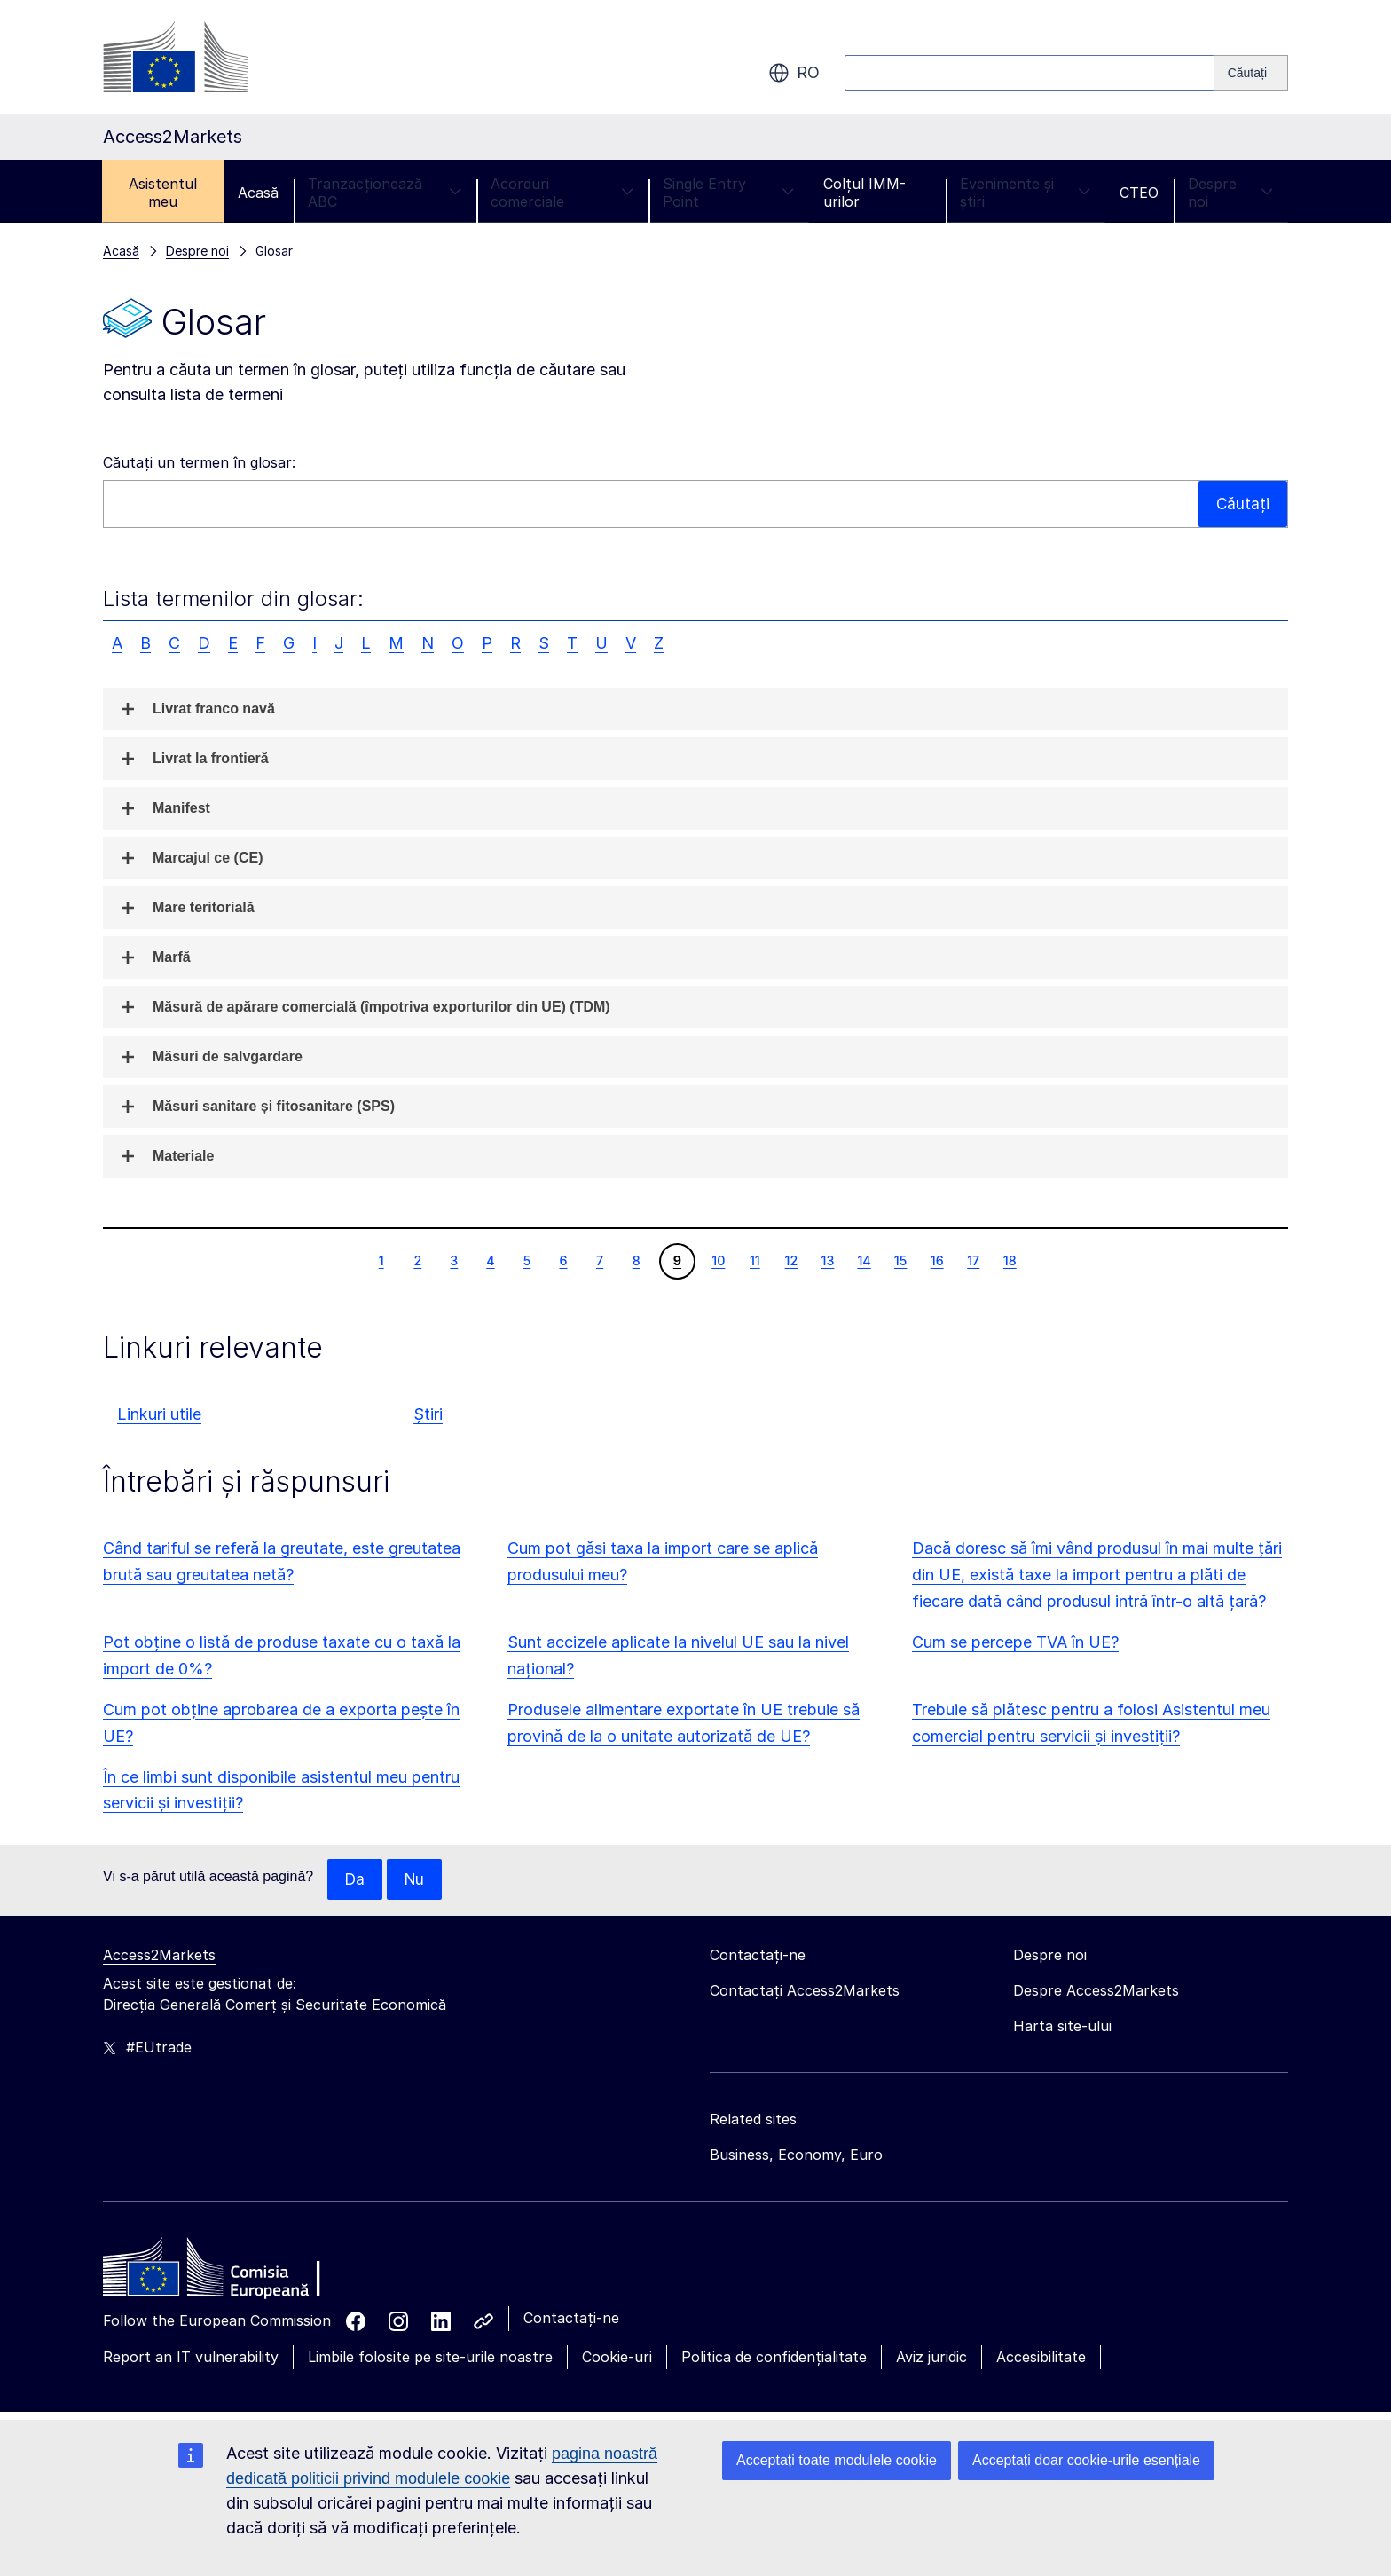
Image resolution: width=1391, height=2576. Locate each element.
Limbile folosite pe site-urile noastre (430, 2358)
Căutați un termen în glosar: (199, 462)
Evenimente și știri (1025, 192)
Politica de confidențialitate (774, 2358)
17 (972, 1260)
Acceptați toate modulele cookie (836, 2460)
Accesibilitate (1041, 2358)
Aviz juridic (931, 2358)
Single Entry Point (728, 192)
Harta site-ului (1062, 2027)
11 (754, 1260)
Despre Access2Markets (1096, 1991)
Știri (428, 1414)
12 (791, 1260)
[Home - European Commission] (231, 2272)
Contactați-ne (571, 2319)
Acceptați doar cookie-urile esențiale (1086, 2460)
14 (863, 1260)
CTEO (1139, 192)
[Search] (1251, 73)
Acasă (258, 192)
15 (900, 1260)
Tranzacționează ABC (384, 192)
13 (828, 1260)
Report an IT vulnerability (191, 2358)
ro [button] (794, 72)
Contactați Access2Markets (805, 1991)
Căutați (1242, 503)
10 (718, 1260)
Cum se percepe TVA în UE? (1015, 1642)
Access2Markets (159, 1956)
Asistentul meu (163, 192)
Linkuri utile (159, 1414)
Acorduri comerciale (562, 192)
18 (1009, 1260)
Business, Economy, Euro (796, 2155)
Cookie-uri (617, 2358)
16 (937, 1260)
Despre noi (1230, 192)
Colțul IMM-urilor (864, 192)
